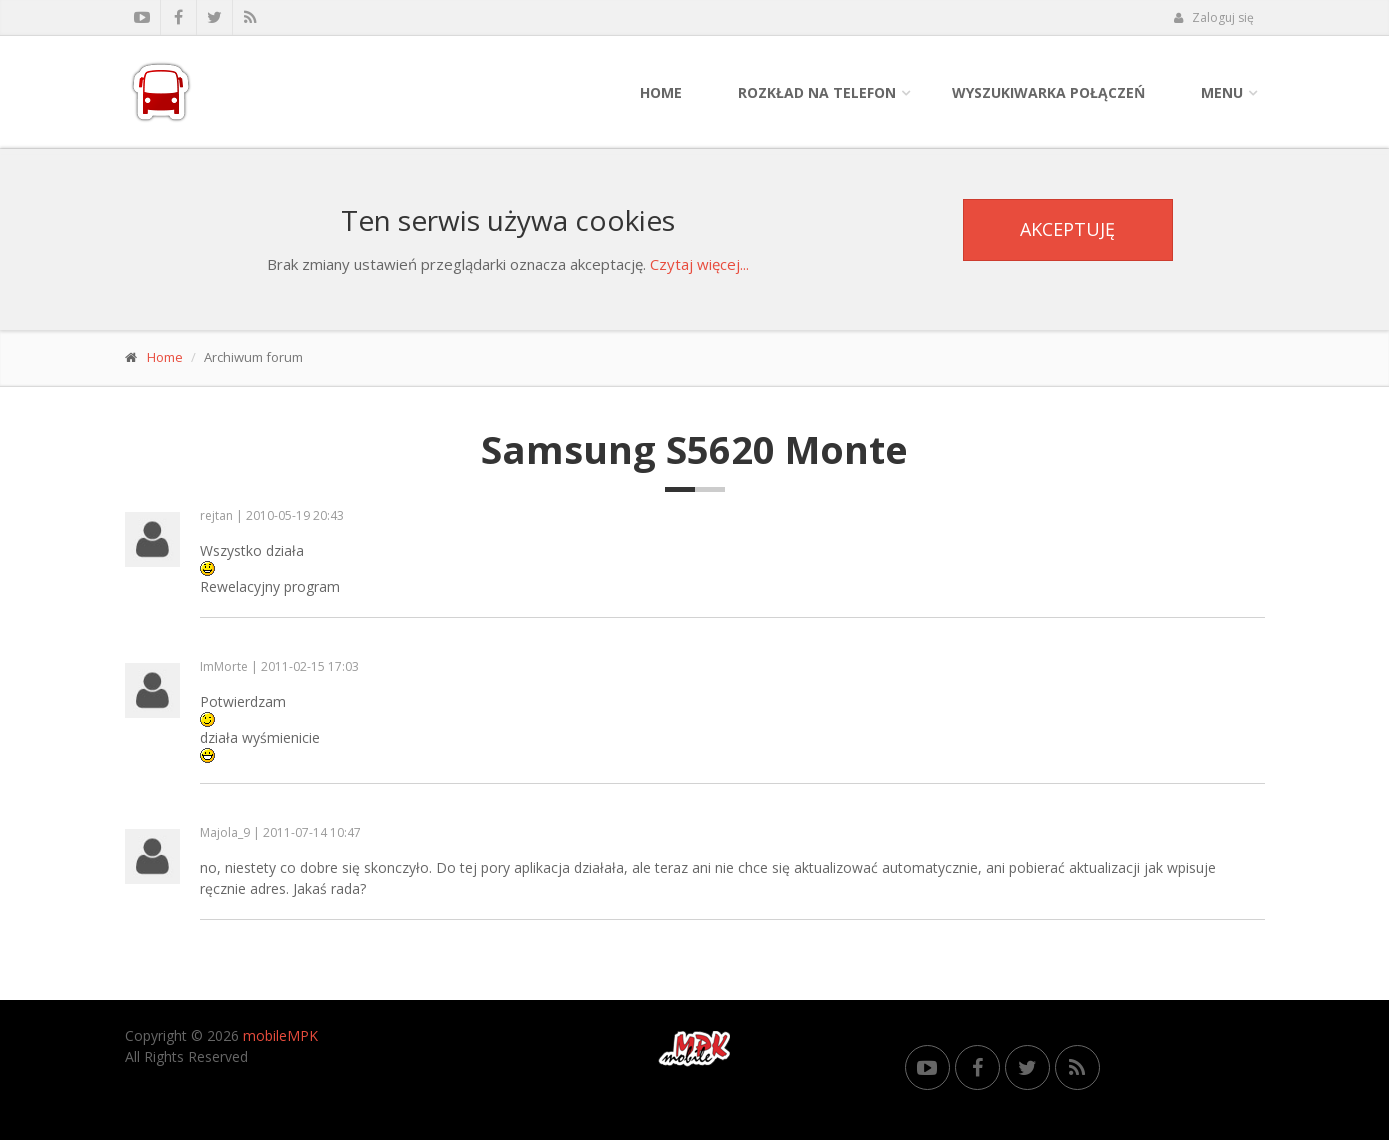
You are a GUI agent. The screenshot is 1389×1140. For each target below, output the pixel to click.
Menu (1222, 92)
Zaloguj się (1214, 17)
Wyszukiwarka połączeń (1048, 92)
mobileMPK (280, 1035)
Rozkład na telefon (817, 92)
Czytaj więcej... (699, 264)
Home (661, 92)
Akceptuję (1067, 229)
